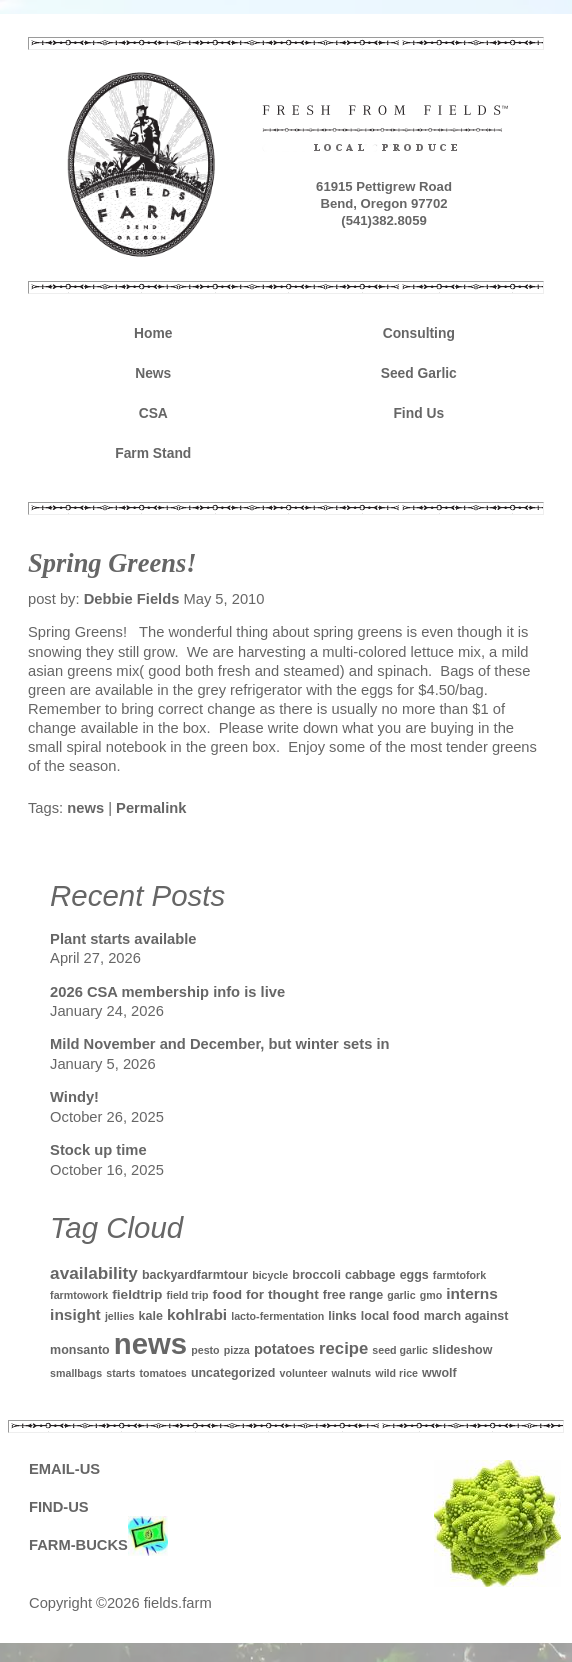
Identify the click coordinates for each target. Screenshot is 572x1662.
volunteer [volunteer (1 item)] (304, 1373)
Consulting (419, 333)
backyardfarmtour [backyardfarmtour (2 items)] (195, 1275)
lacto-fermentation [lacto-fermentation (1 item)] (277, 1316)
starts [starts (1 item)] (120, 1373)
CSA (153, 413)
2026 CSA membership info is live (167, 992)
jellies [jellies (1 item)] (120, 1316)
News (153, 373)
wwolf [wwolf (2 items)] (439, 1373)
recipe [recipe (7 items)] (343, 1348)
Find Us (418, 413)
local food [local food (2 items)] (390, 1316)
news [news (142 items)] (150, 1343)
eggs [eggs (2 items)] (414, 1275)
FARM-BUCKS (98, 1545)
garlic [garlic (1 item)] (401, 1295)
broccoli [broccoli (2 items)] (316, 1275)
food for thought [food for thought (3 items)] (266, 1294)
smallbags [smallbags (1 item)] (76, 1373)
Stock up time (98, 1150)
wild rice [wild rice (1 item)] (396, 1373)
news (85, 808)
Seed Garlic (419, 373)
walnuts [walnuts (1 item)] (352, 1373)
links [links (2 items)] (342, 1316)
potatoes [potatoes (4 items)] (284, 1349)
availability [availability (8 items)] (94, 1273)
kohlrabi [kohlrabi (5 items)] (197, 1314)
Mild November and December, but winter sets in (219, 1044)
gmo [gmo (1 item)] (431, 1295)
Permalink (151, 808)
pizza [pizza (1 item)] (237, 1350)
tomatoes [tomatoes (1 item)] (162, 1373)
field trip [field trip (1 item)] (187, 1295)
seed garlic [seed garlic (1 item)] (400, 1350)
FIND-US (59, 1507)
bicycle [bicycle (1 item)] (270, 1275)
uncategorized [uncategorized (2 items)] (233, 1373)
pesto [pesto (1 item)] (205, 1350)
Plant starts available (123, 939)
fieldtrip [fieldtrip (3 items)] (137, 1294)
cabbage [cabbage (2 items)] (370, 1275)
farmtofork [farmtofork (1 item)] (459, 1275)
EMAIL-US (64, 1469)
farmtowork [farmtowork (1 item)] (79, 1295)
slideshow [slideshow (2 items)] (462, 1350)
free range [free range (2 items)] (353, 1295)
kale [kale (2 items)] (151, 1316)
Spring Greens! (112, 563)
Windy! (74, 1097)
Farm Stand (153, 453)
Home (153, 333)
